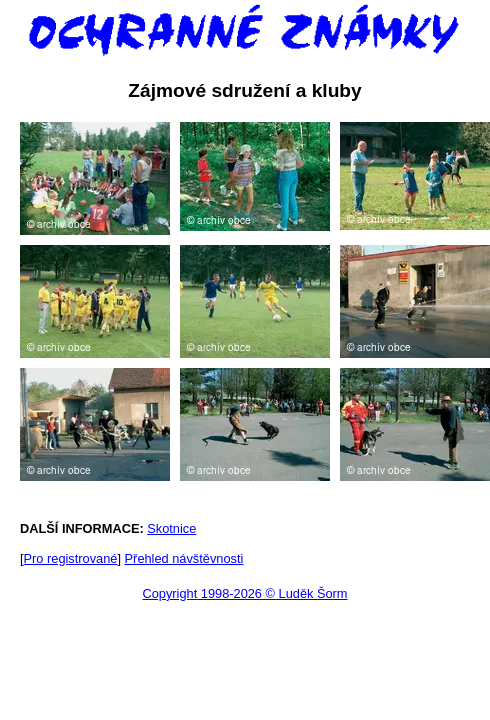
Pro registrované (71, 558)
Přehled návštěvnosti (184, 558)
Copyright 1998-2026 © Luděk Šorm (244, 593)
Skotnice (171, 528)
